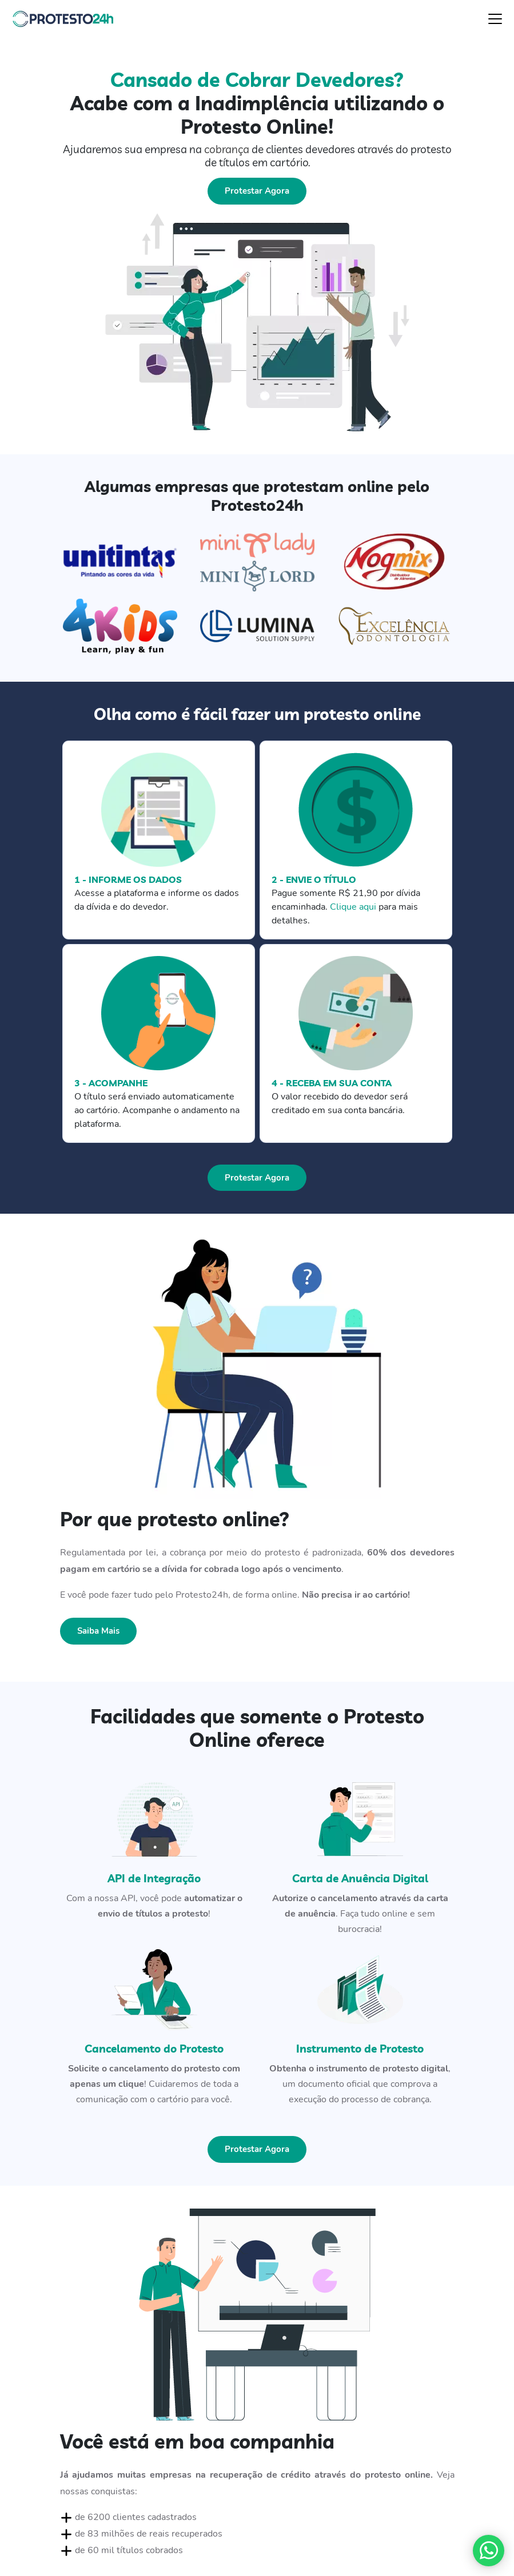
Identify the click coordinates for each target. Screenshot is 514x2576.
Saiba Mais (98, 1631)
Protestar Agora (257, 191)
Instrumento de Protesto (360, 2048)
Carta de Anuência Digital (360, 1878)
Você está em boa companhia (197, 2441)
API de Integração (154, 1878)
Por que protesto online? (174, 1519)
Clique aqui (353, 907)
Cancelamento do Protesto (154, 2048)
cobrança (226, 149)
